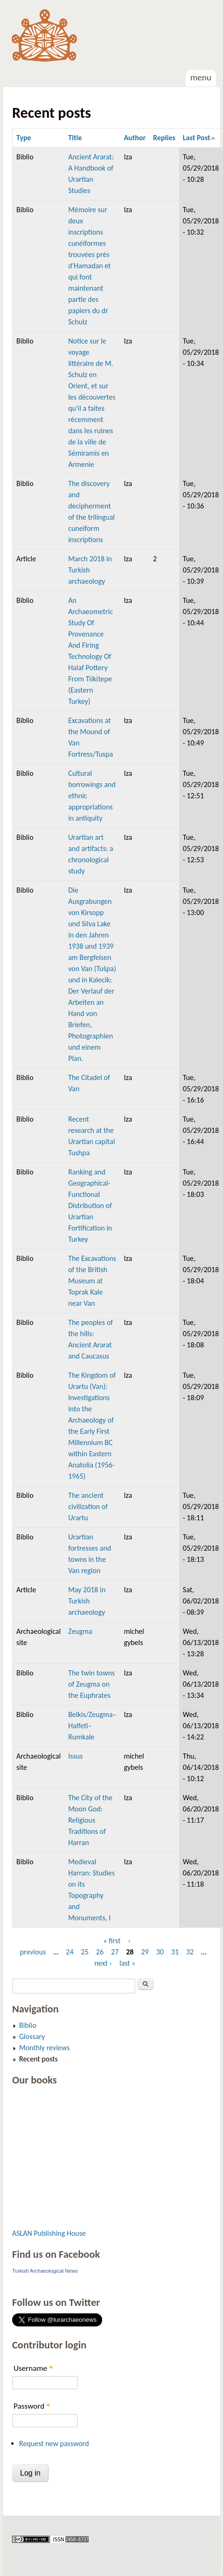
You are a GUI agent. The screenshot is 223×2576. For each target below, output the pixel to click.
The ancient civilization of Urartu (88, 1506)
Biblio (27, 2025)
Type (23, 137)
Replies (164, 137)
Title (75, 137)
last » (127, 1963)
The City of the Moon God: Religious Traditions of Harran (90, 1820)
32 (190, 1951)
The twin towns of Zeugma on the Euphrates (91, 1684)
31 (175, 1951)
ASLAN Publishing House (49, 2233)
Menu (200, 77)
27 (114, 1951)
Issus (75, 1756)
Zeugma (80, 1631)
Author (135, 137)
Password (32, 2406)
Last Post (199, 137)
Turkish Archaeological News (45, 2271)
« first (111, 1940)
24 (69, 1951)
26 (100, 1951)
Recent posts (38, 2058)
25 (85, 1951)
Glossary (32, 2036)
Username (33, 2368)
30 (160, 1951)
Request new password (54, 2443)
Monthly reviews (44, 2047)
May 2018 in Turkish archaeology (86, 1601)
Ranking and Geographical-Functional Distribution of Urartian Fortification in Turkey (90, 1205)
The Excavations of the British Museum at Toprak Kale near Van (92, 1281)
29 (144, 1951)
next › (103, 1963)
